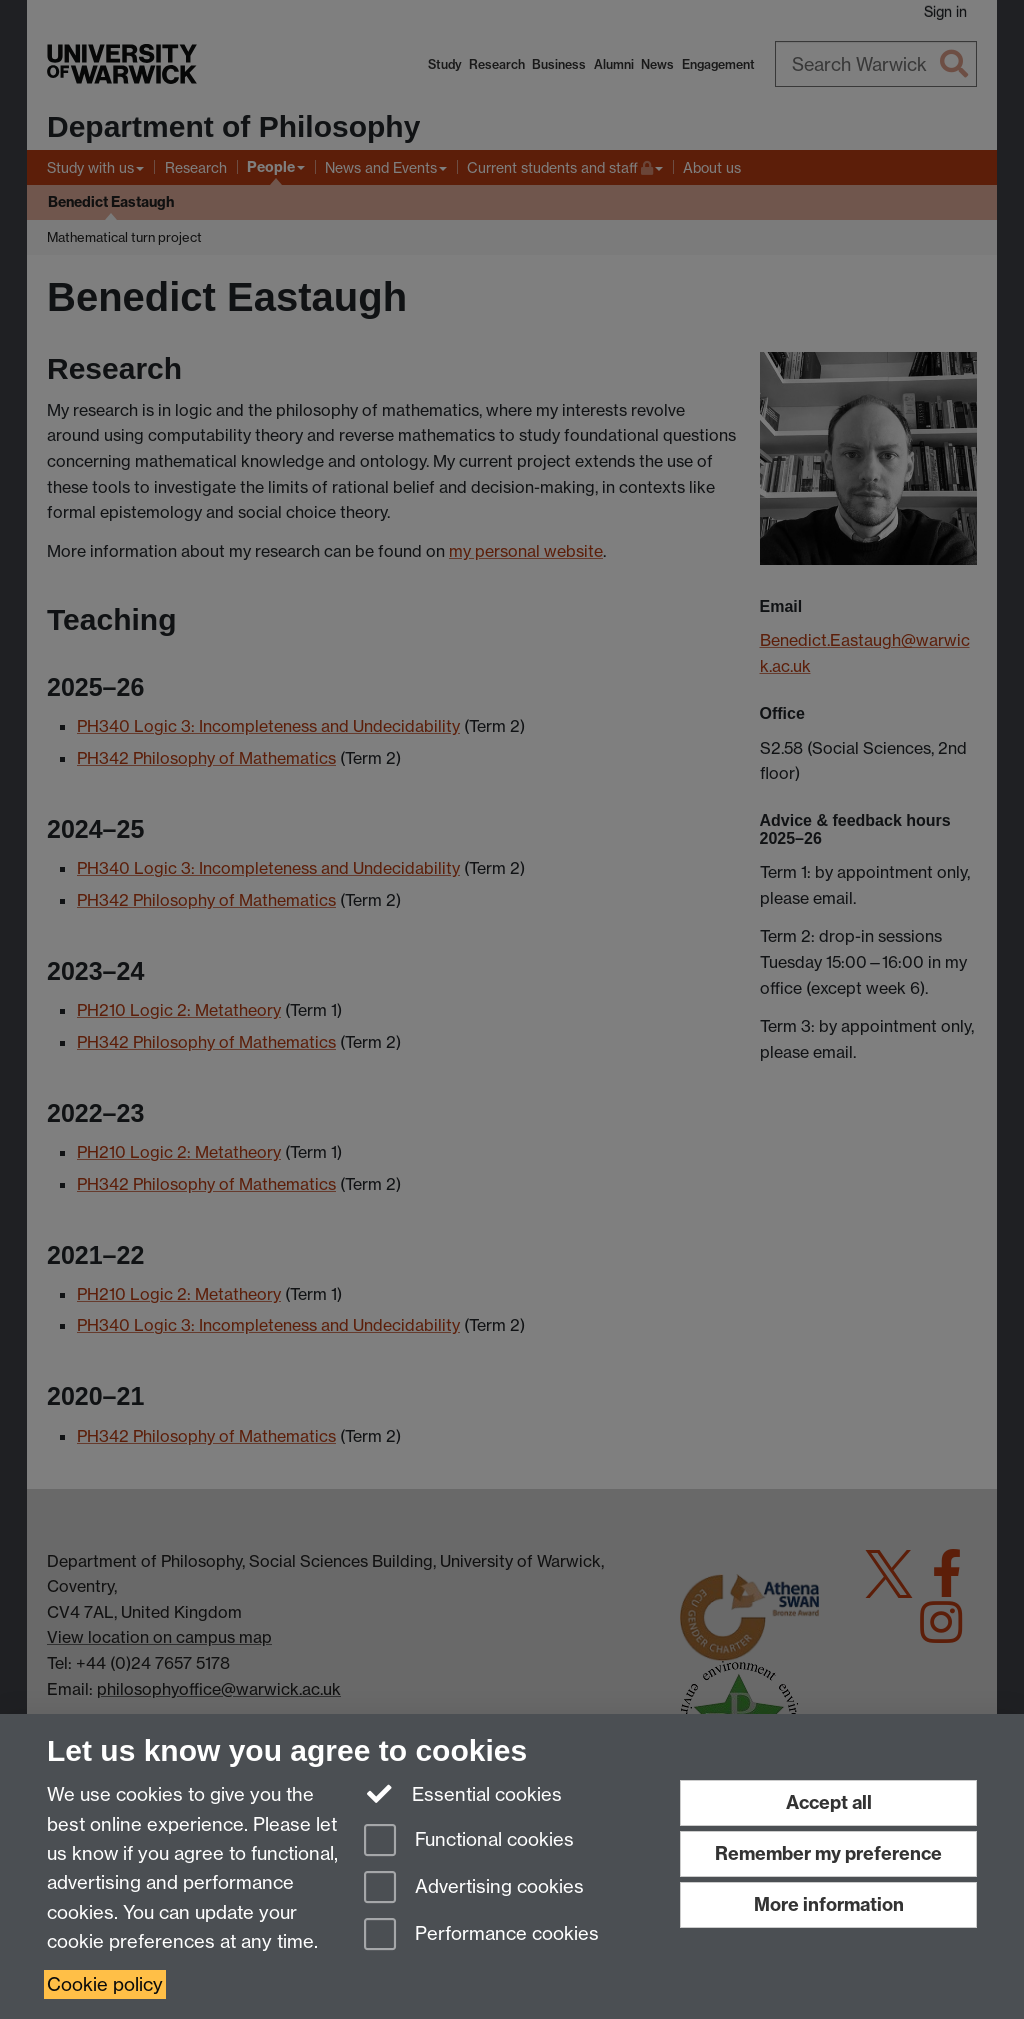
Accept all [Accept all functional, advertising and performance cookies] (829, 1802)
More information (829, 1904)
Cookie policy (105, 1984)
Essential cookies (463, 1793)
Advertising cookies (474, 1888)
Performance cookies (481, 1935)
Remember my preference (828, 1853)
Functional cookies (469, 1841)
